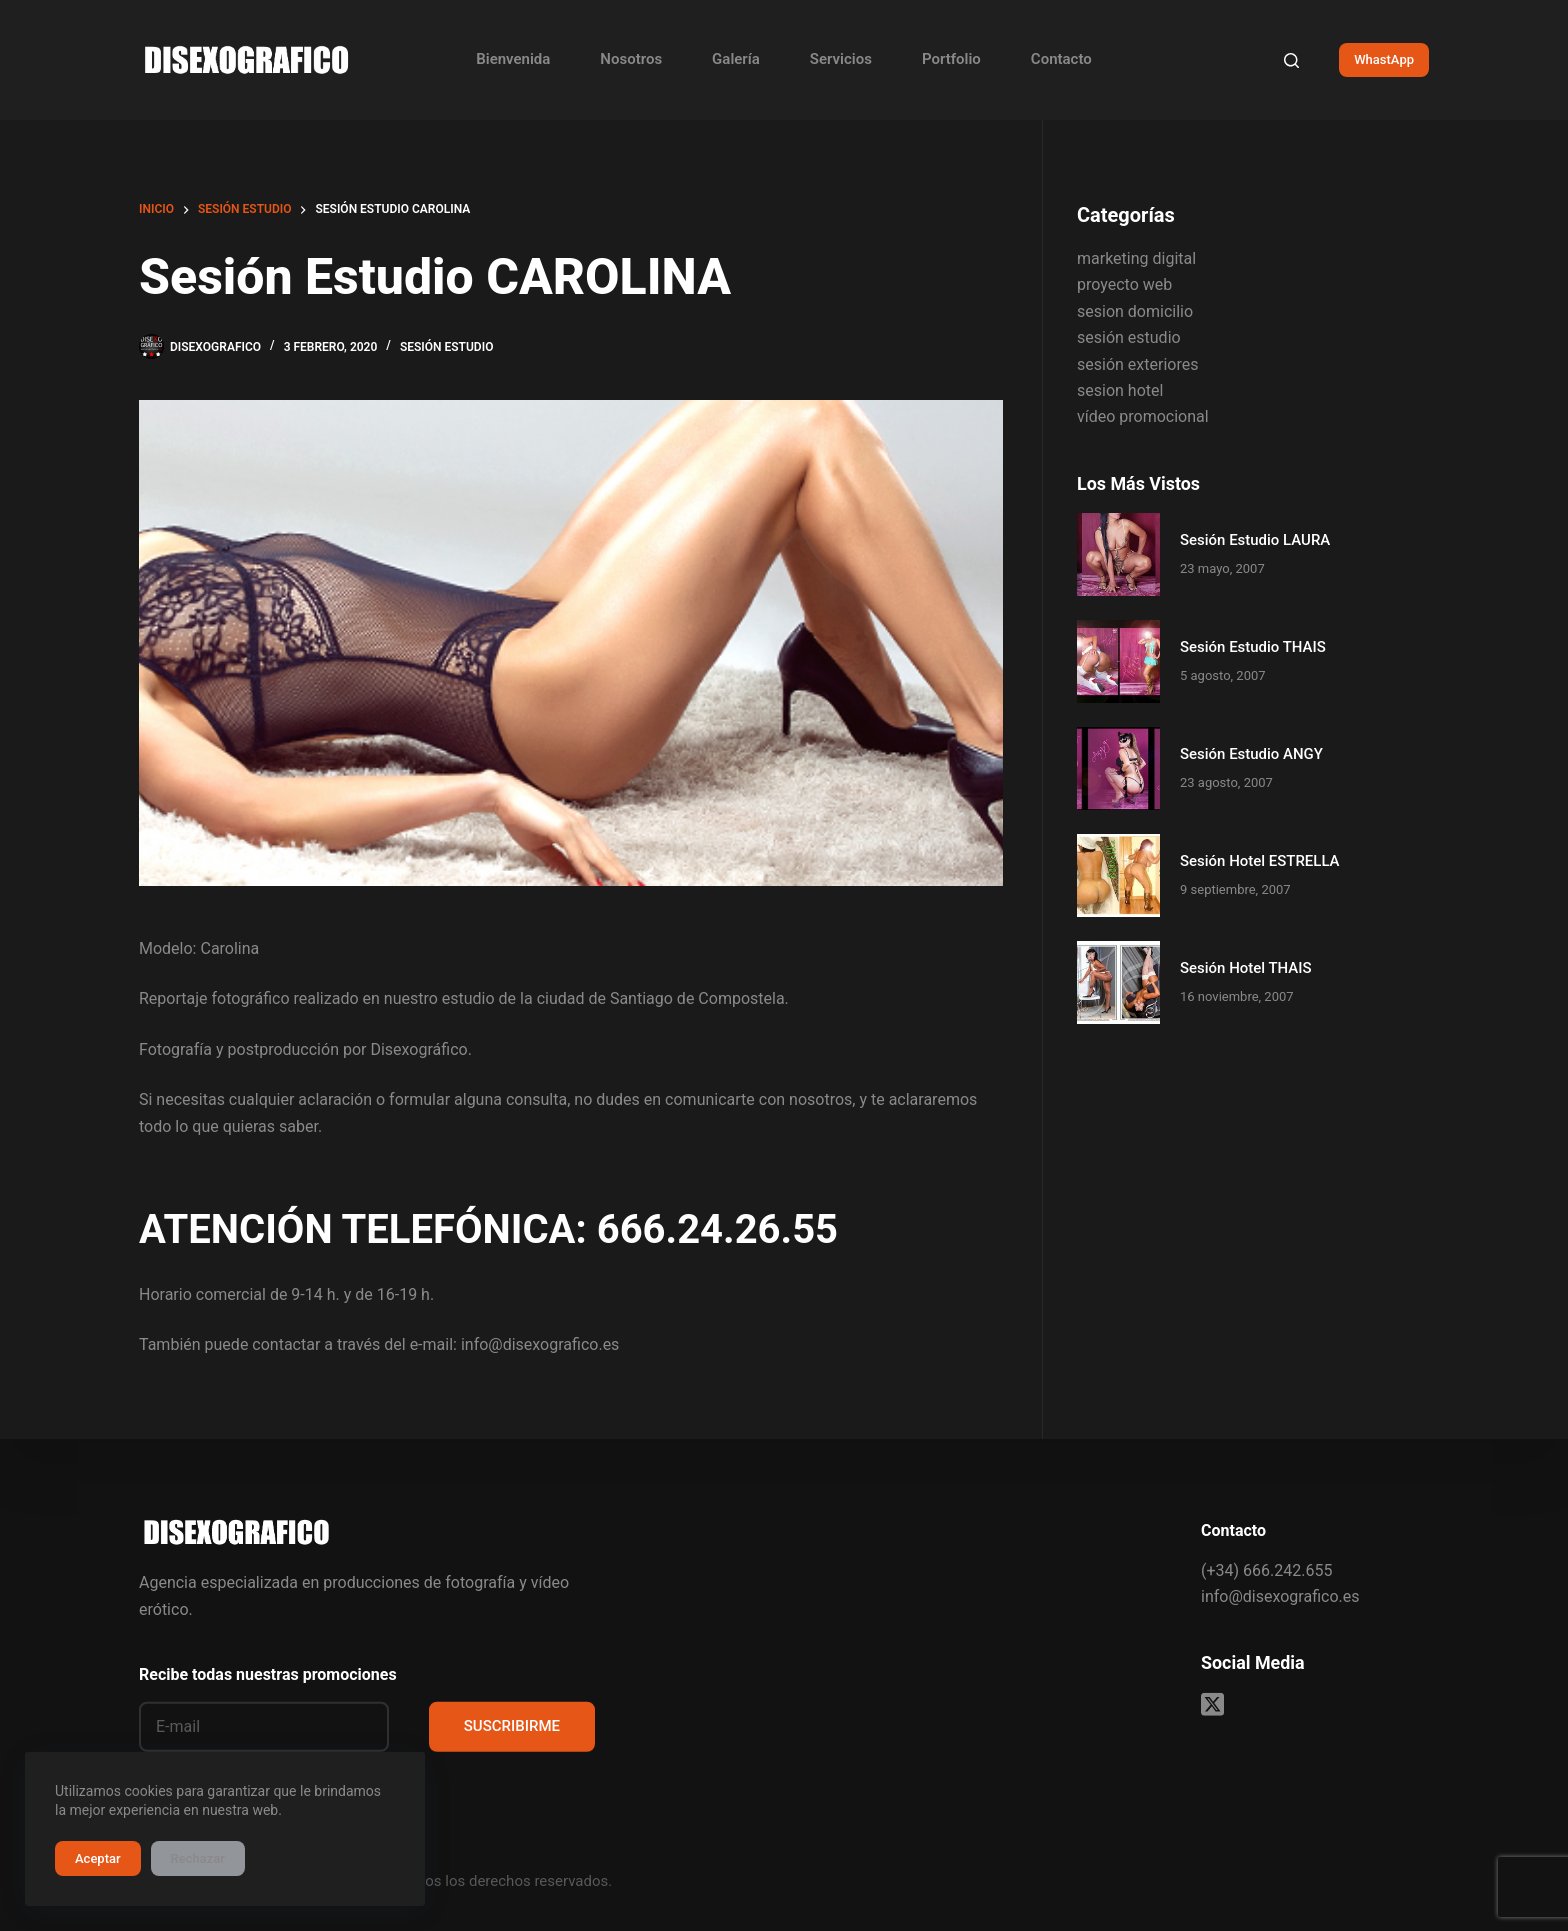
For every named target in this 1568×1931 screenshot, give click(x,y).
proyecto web (1124, 284)
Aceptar (98, 1858)
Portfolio (951, 59)
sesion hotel (1120, 390)
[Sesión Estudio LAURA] (1118, 554)
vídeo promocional (1143, 416)
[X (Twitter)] (1212, 1703)
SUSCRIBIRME (512, 1726)
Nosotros (631, 59)
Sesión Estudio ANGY (1251, 754)
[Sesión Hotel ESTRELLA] (1118, 875)
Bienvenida (513, 59)
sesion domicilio (1135, 311)
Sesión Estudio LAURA (1255, 540)
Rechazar (198, 1858)
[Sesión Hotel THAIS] (1118, 982)
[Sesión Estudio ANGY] (1118, 768)
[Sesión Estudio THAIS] (1118, 661)
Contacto (1061, 59)
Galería (736, 59)
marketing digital (1136, 258)
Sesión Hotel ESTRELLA (1260, 861)
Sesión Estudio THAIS (1253, 647)
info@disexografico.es (1280, 1596)
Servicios (841, 59)
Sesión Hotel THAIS (1246, 968)
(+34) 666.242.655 (1266, 1569)
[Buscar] (1291, 60)
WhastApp (1384, 59)
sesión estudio (447, 347)
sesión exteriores (1137, 364)
